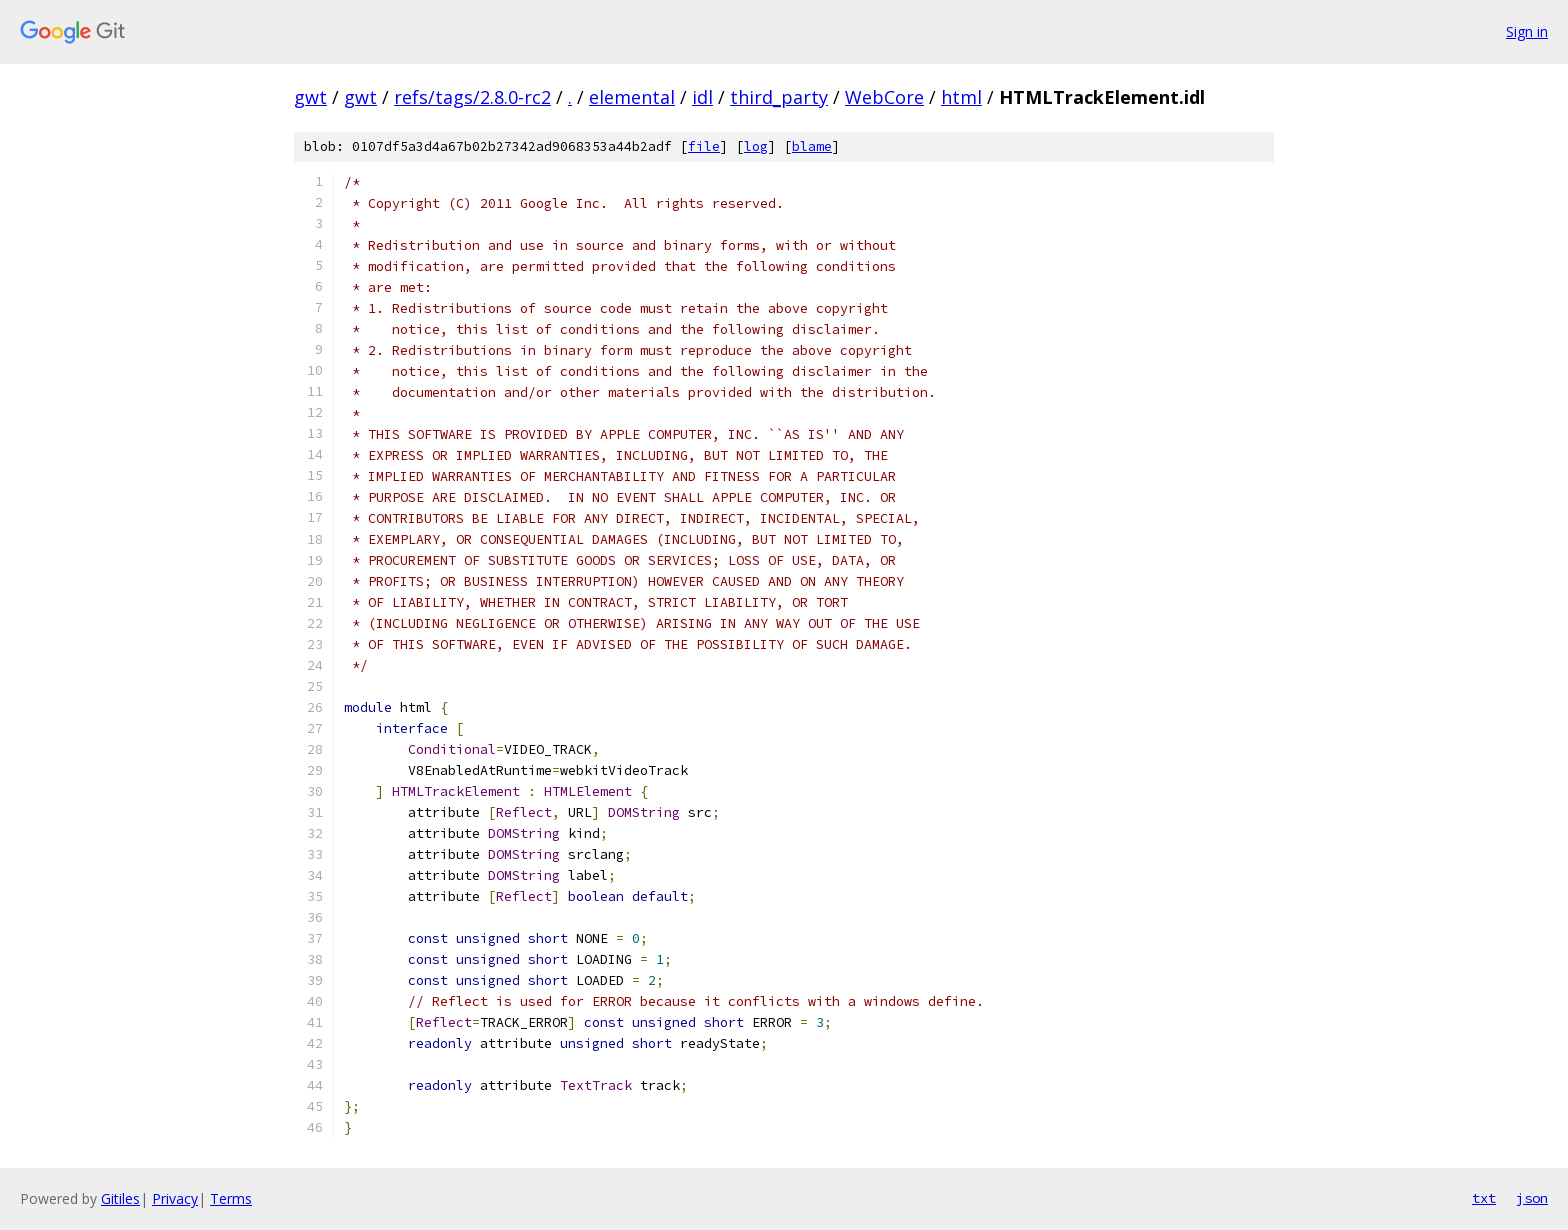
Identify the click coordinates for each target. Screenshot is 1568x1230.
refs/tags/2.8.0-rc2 (472, 97)
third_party (779, 97)
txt (1484, 1198)
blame (812, 146)
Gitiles (120, 1198)
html (961, 97)
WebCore (884, 97)
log (756, 146)
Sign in (1527, 31)
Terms (231, 1198)
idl (702, 97)
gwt (310, 97)
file (704, 146)
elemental (632, 97)
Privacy (175, 1198)
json (1532, 1198)
